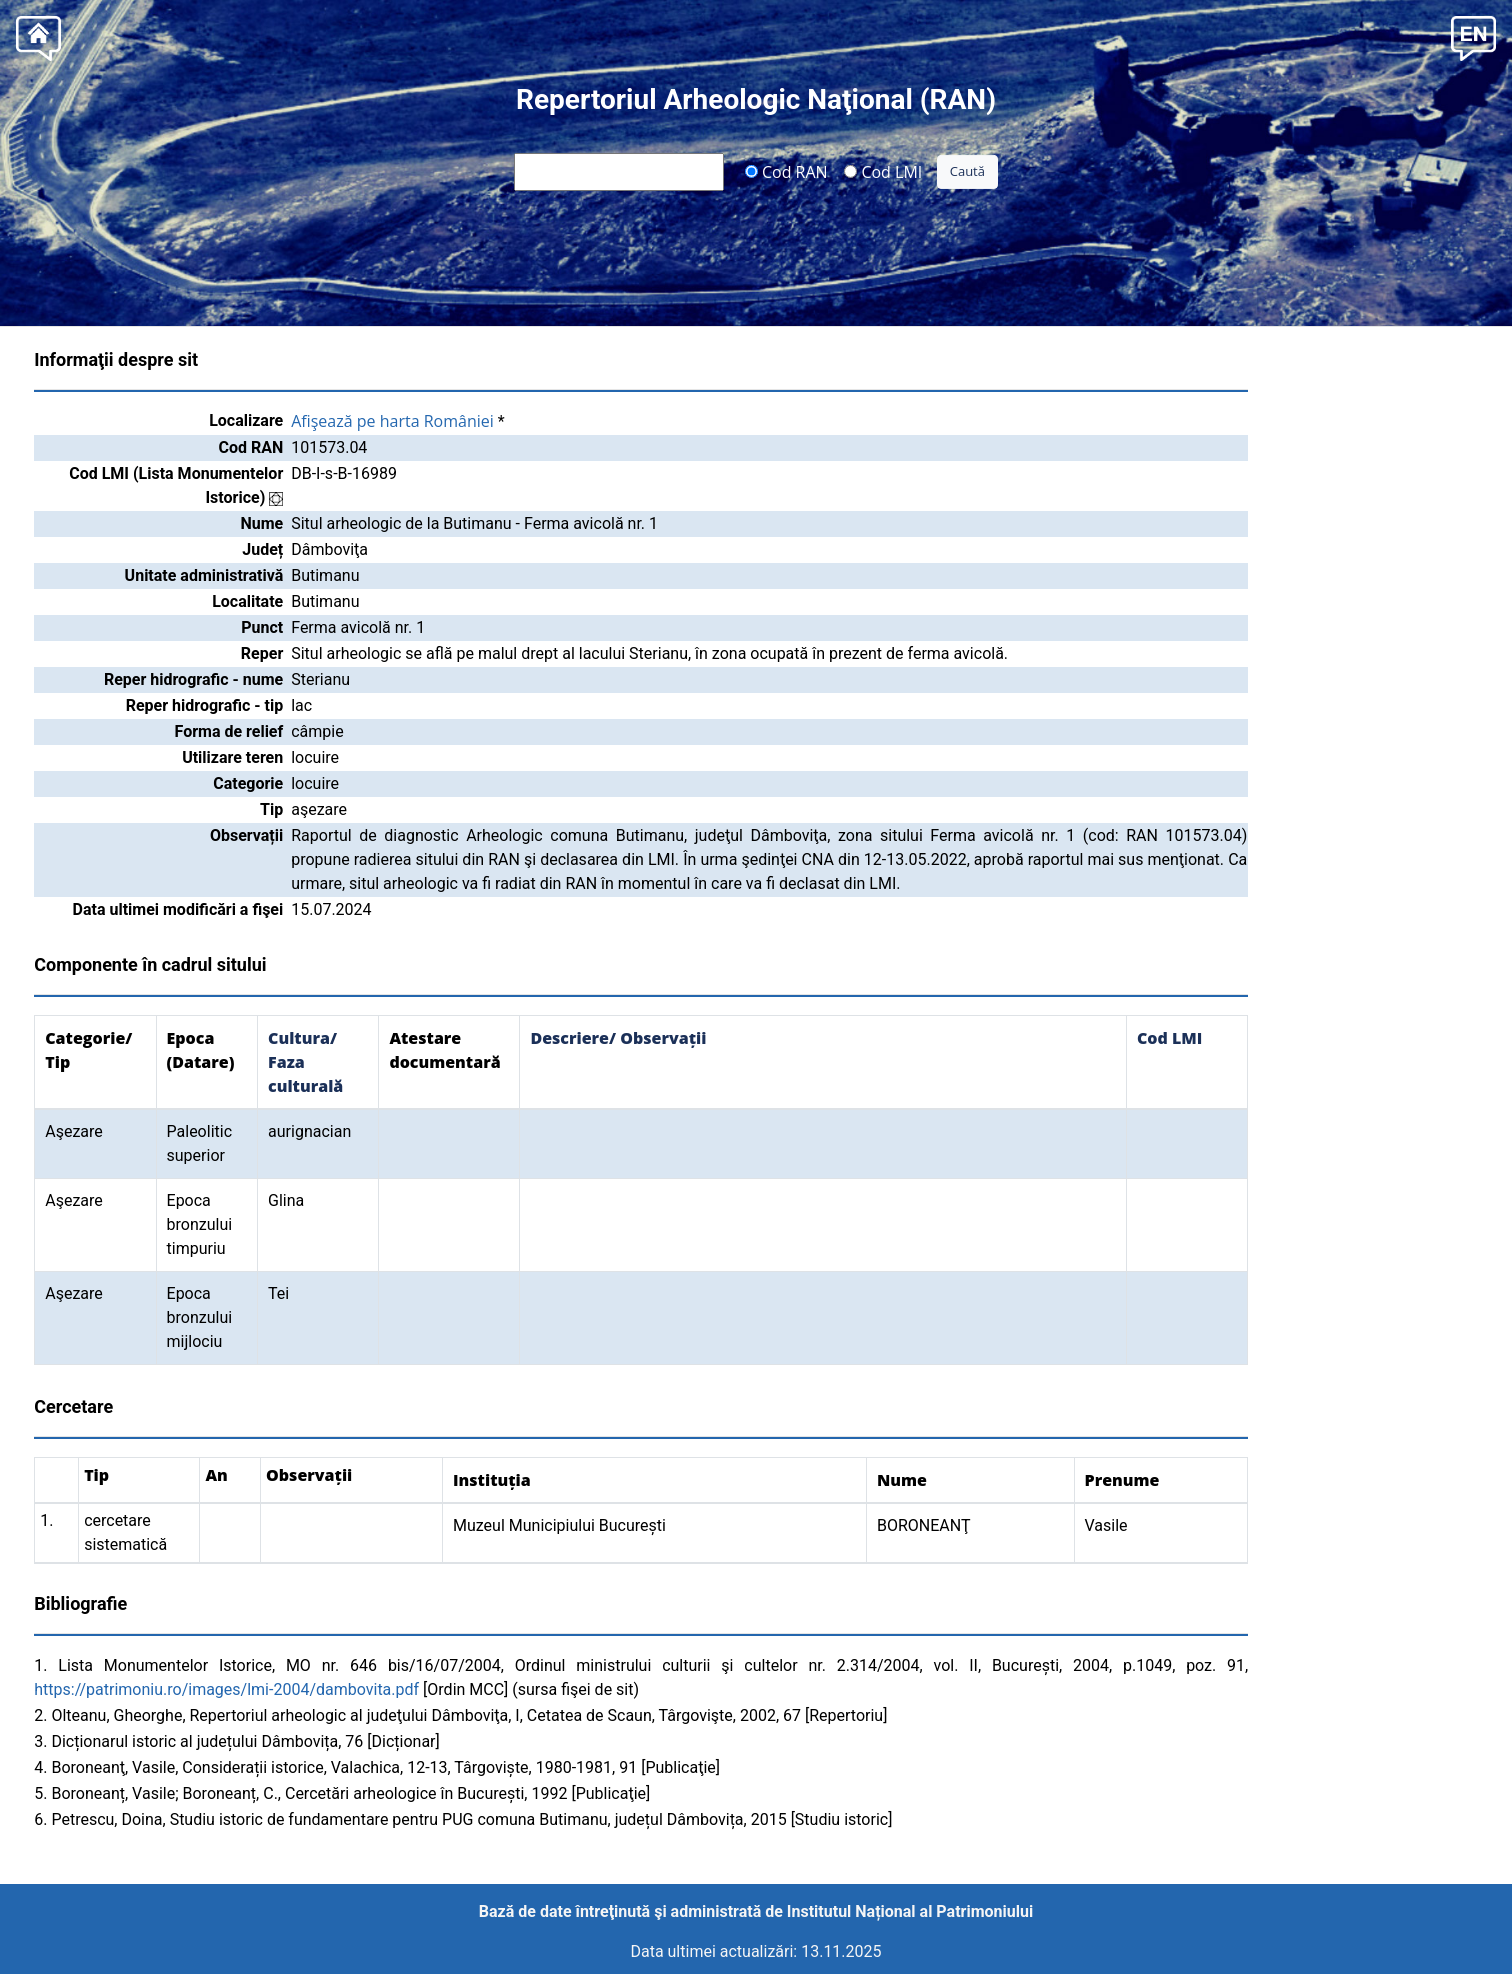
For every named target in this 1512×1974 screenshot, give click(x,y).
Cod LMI (883, 171)
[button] (1473, 36)
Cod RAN (786, 171)
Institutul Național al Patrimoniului (910, 1911)
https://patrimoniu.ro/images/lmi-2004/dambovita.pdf (226, 1689)
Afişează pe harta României (392, 421)
